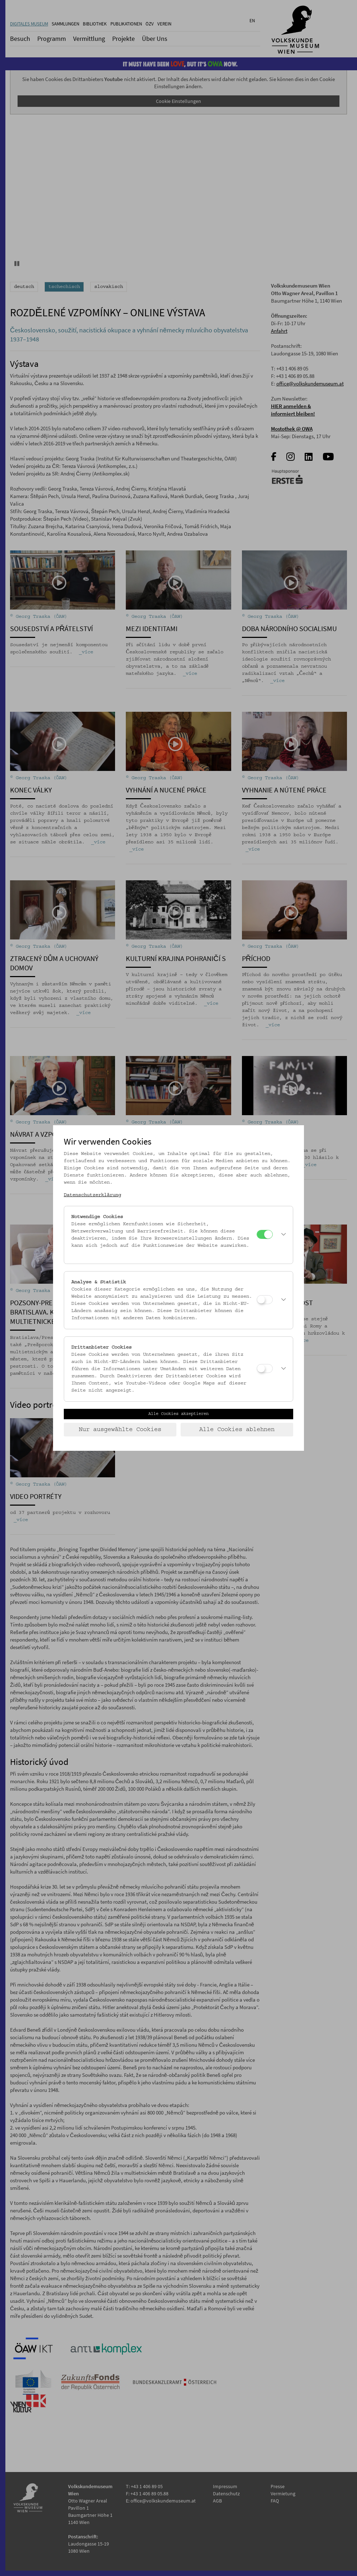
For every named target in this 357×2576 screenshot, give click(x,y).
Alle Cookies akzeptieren (178, 1414)
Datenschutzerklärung (92, 1195)
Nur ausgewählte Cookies (120, 1429)
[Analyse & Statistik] (265, 1299)
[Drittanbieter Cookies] (265, 1368)
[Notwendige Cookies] (265, 1234)
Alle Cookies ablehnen (237, 1429)
